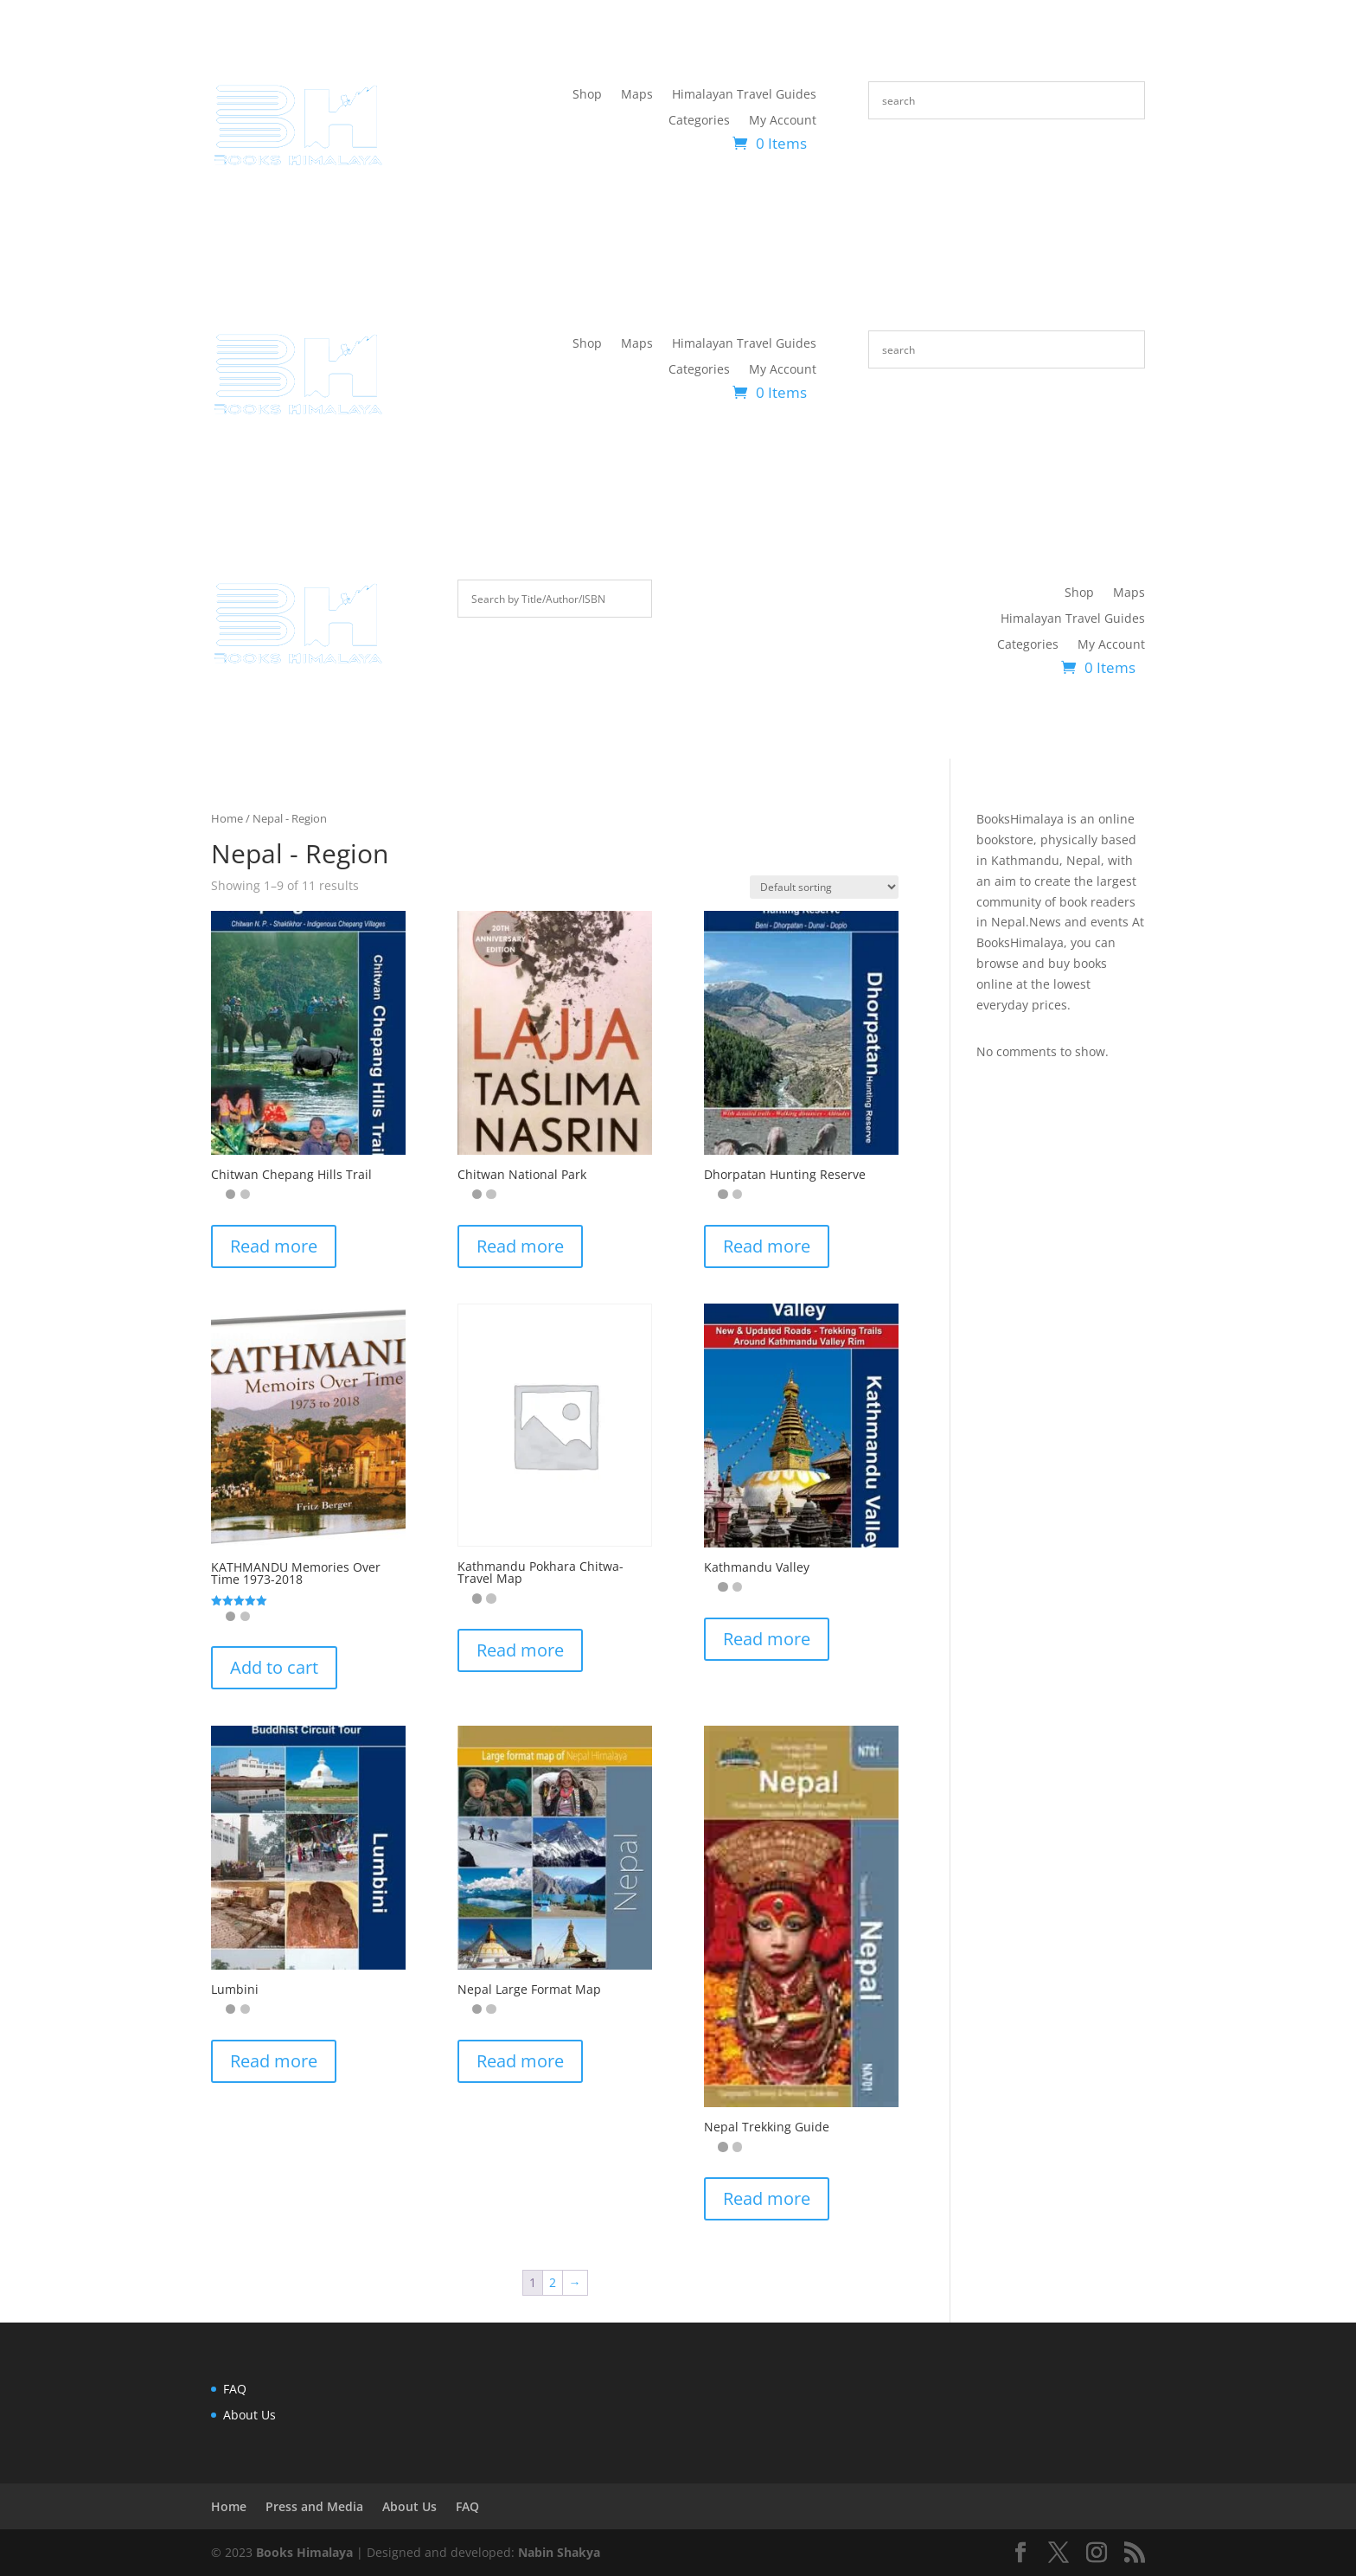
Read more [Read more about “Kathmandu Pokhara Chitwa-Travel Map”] (520, 1650)
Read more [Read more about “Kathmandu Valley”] (766, 1638)
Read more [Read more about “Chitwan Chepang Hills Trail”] (273, 1246)
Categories (699, 121)
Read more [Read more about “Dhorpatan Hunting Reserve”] (766, 1246)
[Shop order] (824, 887)
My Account (782, 121)
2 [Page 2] (552, 2282)
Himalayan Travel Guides (744, 95)
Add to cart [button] (274, 1667)
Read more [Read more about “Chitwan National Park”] (520, 1246)
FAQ (234, 2389)
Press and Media (314, 2506)
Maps (637, 95)
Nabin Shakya (559, 2552)
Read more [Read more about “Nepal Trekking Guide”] (766, 2198)
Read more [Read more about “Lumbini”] (273, 2061)
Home (227, 818)
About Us (249, 2414)
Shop (587, 95)
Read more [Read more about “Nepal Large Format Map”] (520, 2061)
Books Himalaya (304, 2552)
